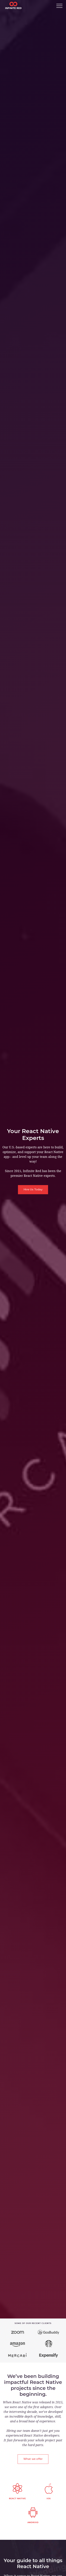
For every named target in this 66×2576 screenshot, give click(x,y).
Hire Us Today (33, 1189)
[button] (59, 5)
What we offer (33, 2459)
